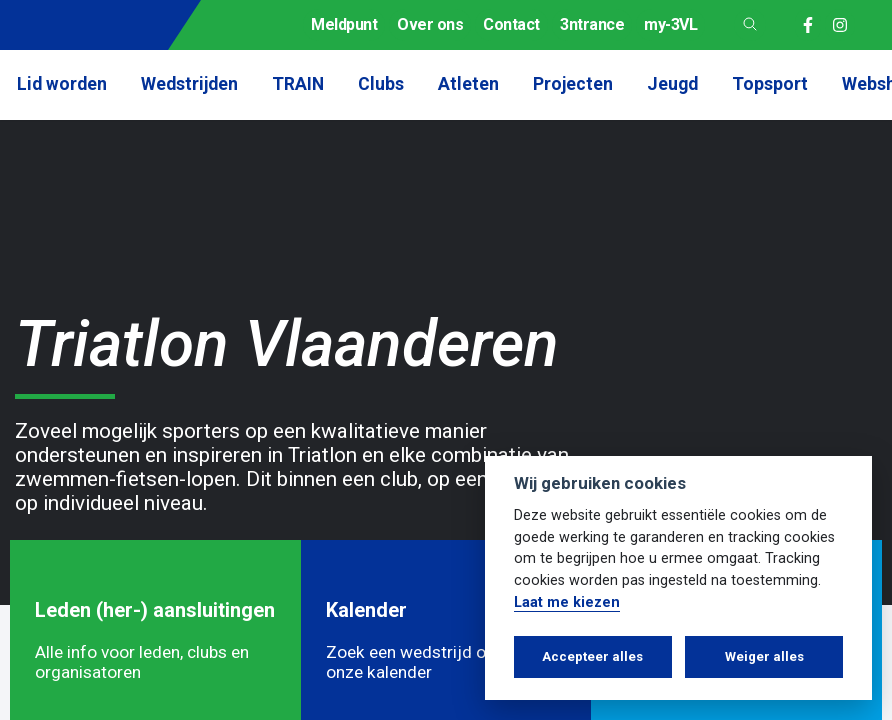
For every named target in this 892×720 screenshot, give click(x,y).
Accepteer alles (592, 656)
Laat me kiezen (567, 602)
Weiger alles (764, 656)
